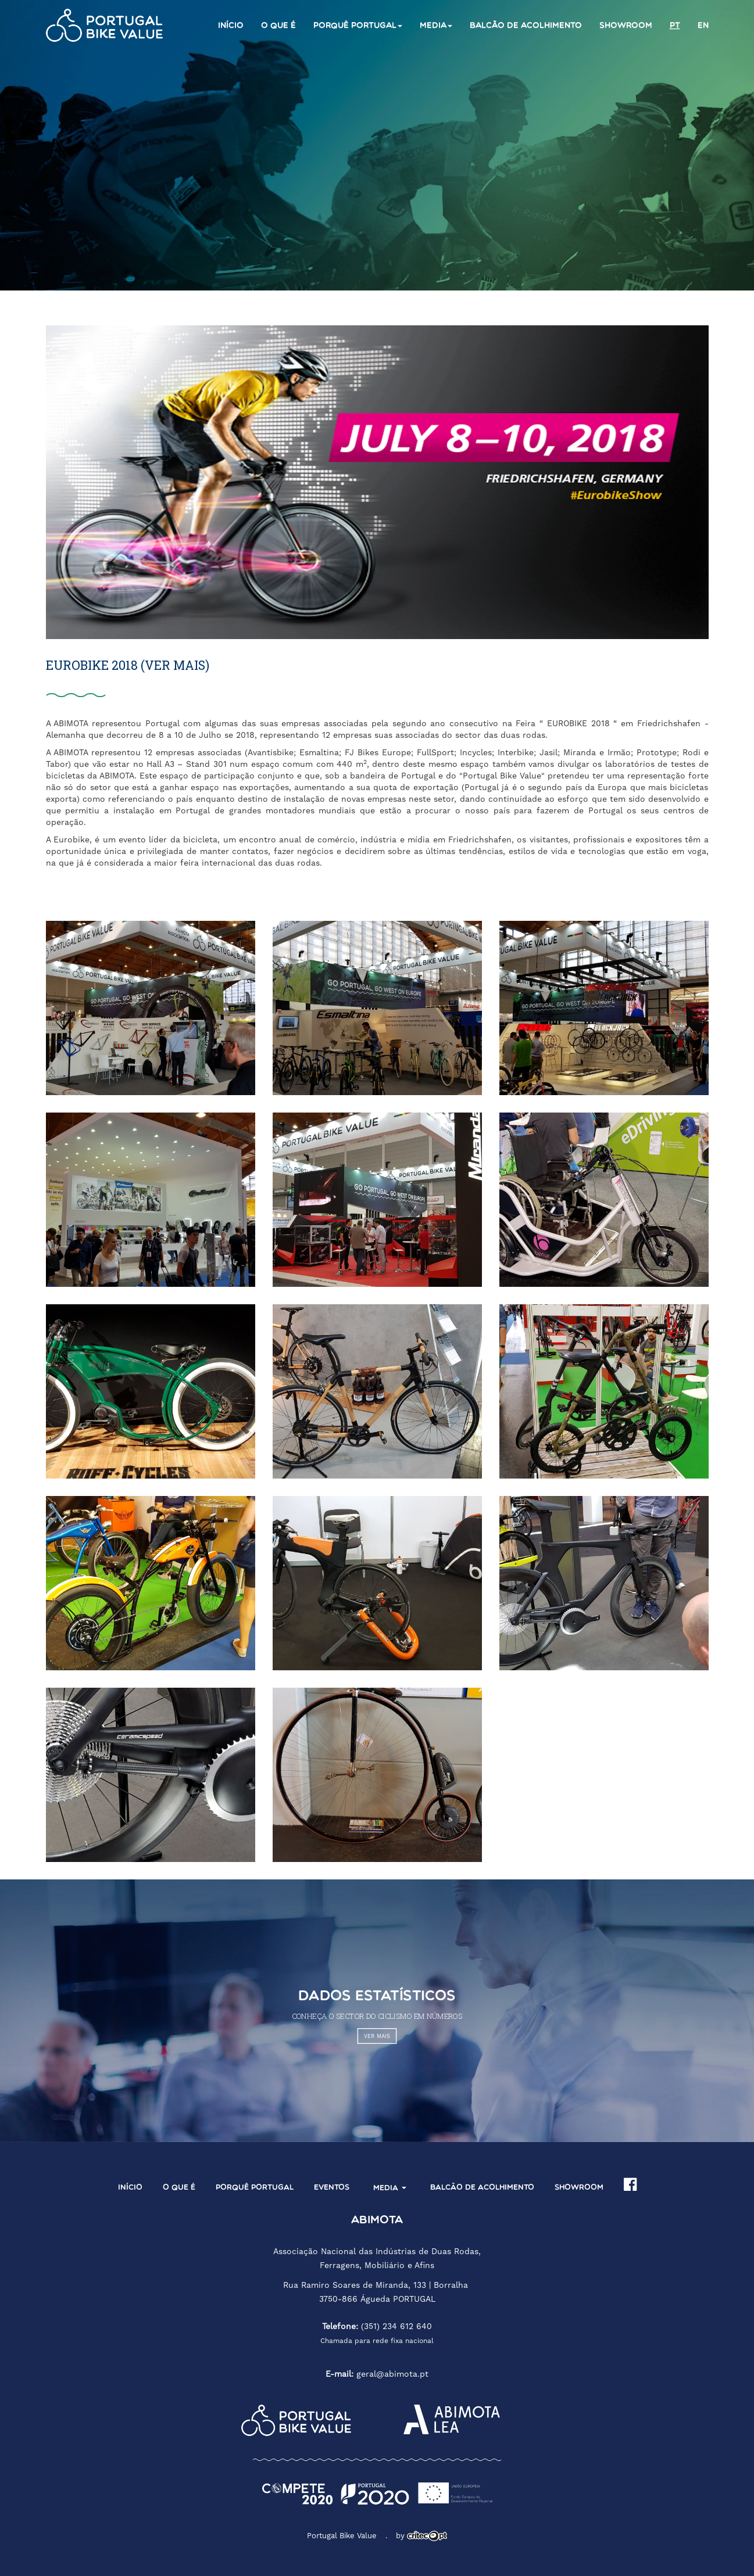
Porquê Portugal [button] (357, 25)
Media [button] (436, 25)
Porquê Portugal (255, 2187)
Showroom (625, 25)
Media (389, 2188)
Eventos (331, 2187)
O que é (278, 25)
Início (231, 25)
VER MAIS (377, 2036)
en (703, 25)
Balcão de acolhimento (526, 25)
